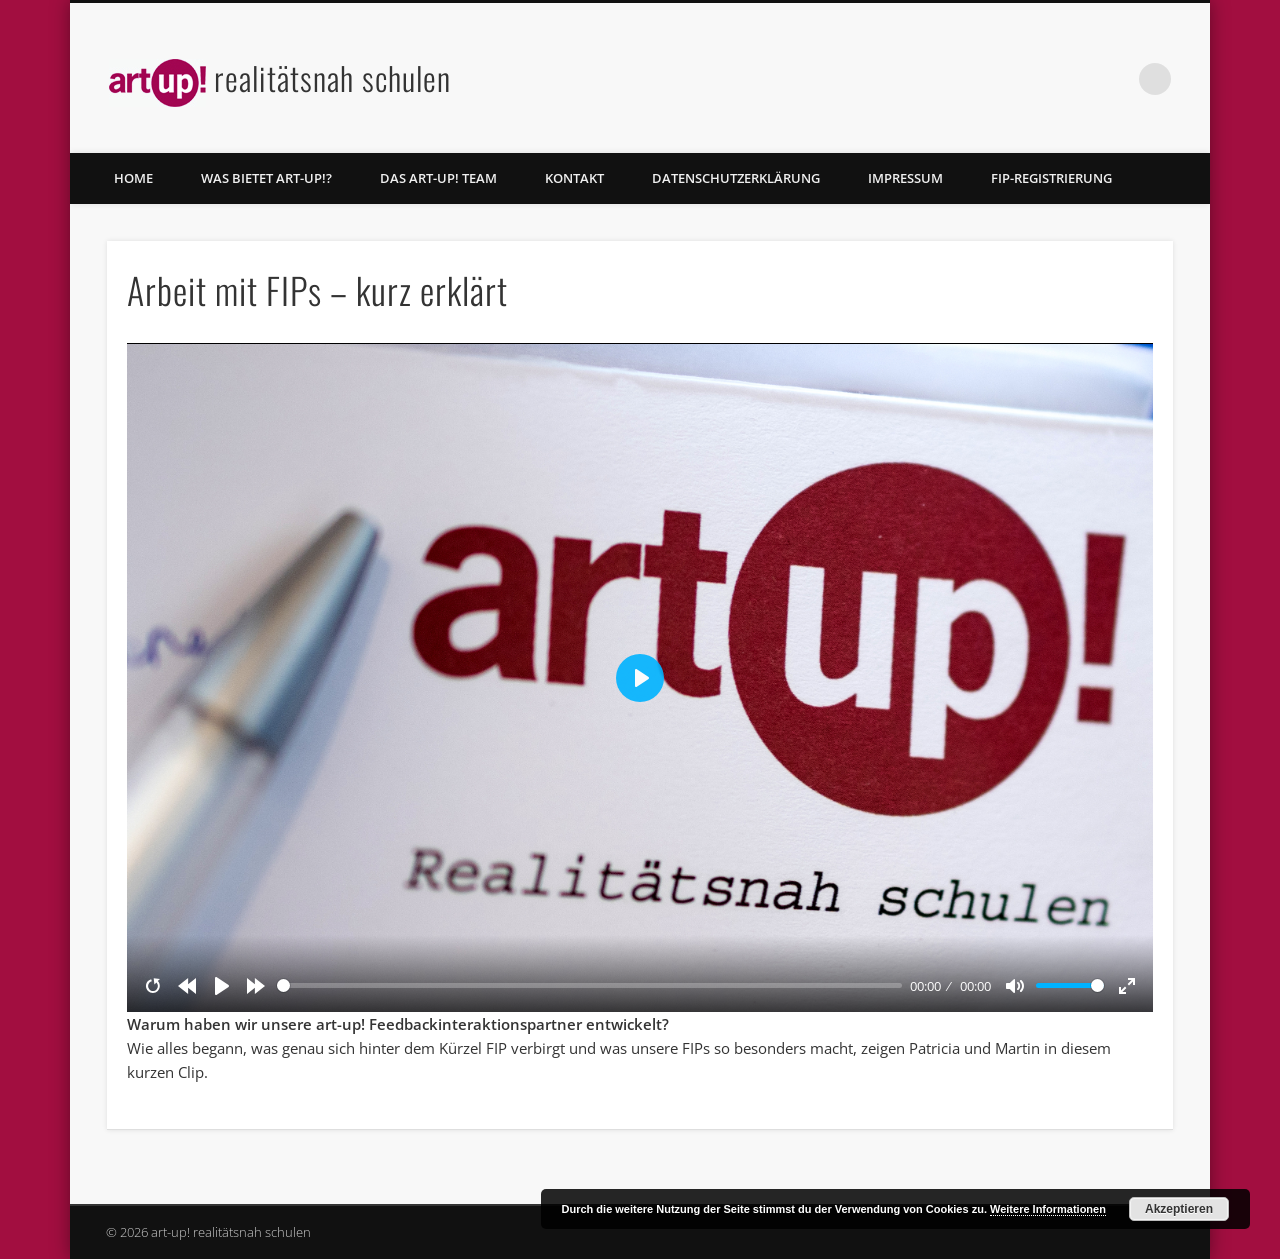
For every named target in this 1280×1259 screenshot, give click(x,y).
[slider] (589, 985)
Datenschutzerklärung (736, 178)
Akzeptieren (1179, 1209)
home (133, 178)
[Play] (222, 986)
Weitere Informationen (1048, 1209)
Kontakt (574, 178)
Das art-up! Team (438, 178)
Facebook (1114, 79)
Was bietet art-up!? (266, 178)
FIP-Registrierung (1051, 178)
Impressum (905, 178)
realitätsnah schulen (332, 77)
